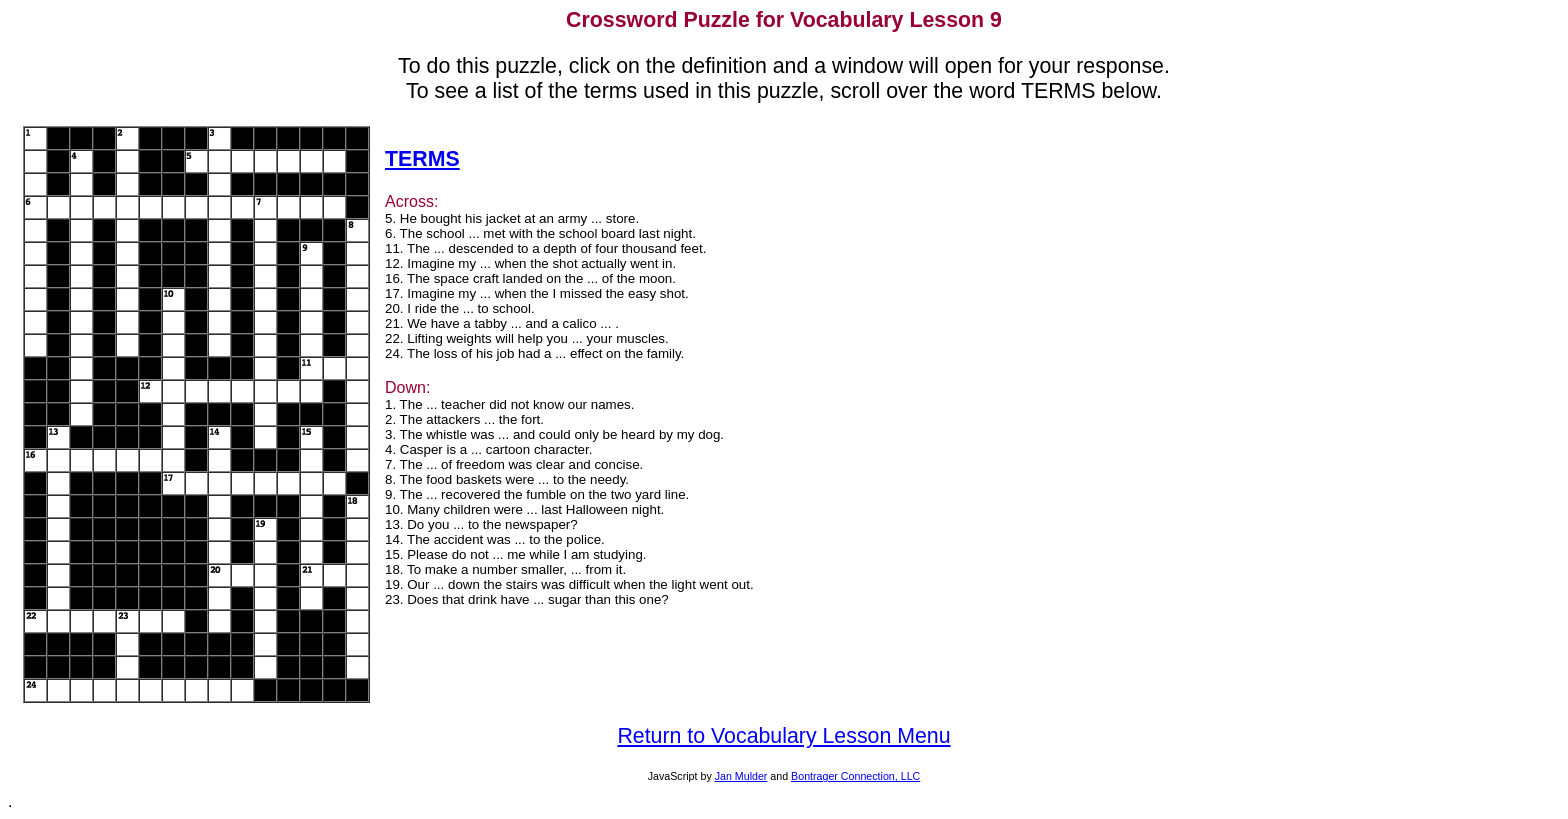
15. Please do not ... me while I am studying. (516, 554)
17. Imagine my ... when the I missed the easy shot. (537, 293)
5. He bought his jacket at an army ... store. (512, 218)
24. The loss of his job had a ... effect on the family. (534, 353)
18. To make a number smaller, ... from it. (505, 569)
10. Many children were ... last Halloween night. (524, 509)
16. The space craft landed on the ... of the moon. (530, 278)
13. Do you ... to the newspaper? (481, 524)
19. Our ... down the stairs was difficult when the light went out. (569, 584)
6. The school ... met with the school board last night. (540, 233)
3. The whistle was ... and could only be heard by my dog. (554, 434)
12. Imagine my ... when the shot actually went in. (530, 263)
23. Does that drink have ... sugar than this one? (527, 599)
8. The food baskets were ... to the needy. (507, 479)
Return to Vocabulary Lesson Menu (783, 736)
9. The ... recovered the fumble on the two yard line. (537, 494)
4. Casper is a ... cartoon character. (488, 449)
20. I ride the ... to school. (460, 308)
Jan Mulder (741, 776)
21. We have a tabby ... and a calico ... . (502, 323)
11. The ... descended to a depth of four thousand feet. (545, 248)
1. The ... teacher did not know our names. (509, 404)
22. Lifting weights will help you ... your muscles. (527, 338)
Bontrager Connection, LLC (855, 776)
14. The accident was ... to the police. (495, 539)
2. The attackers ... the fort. (464, 419)
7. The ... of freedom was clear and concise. (514, 464)
